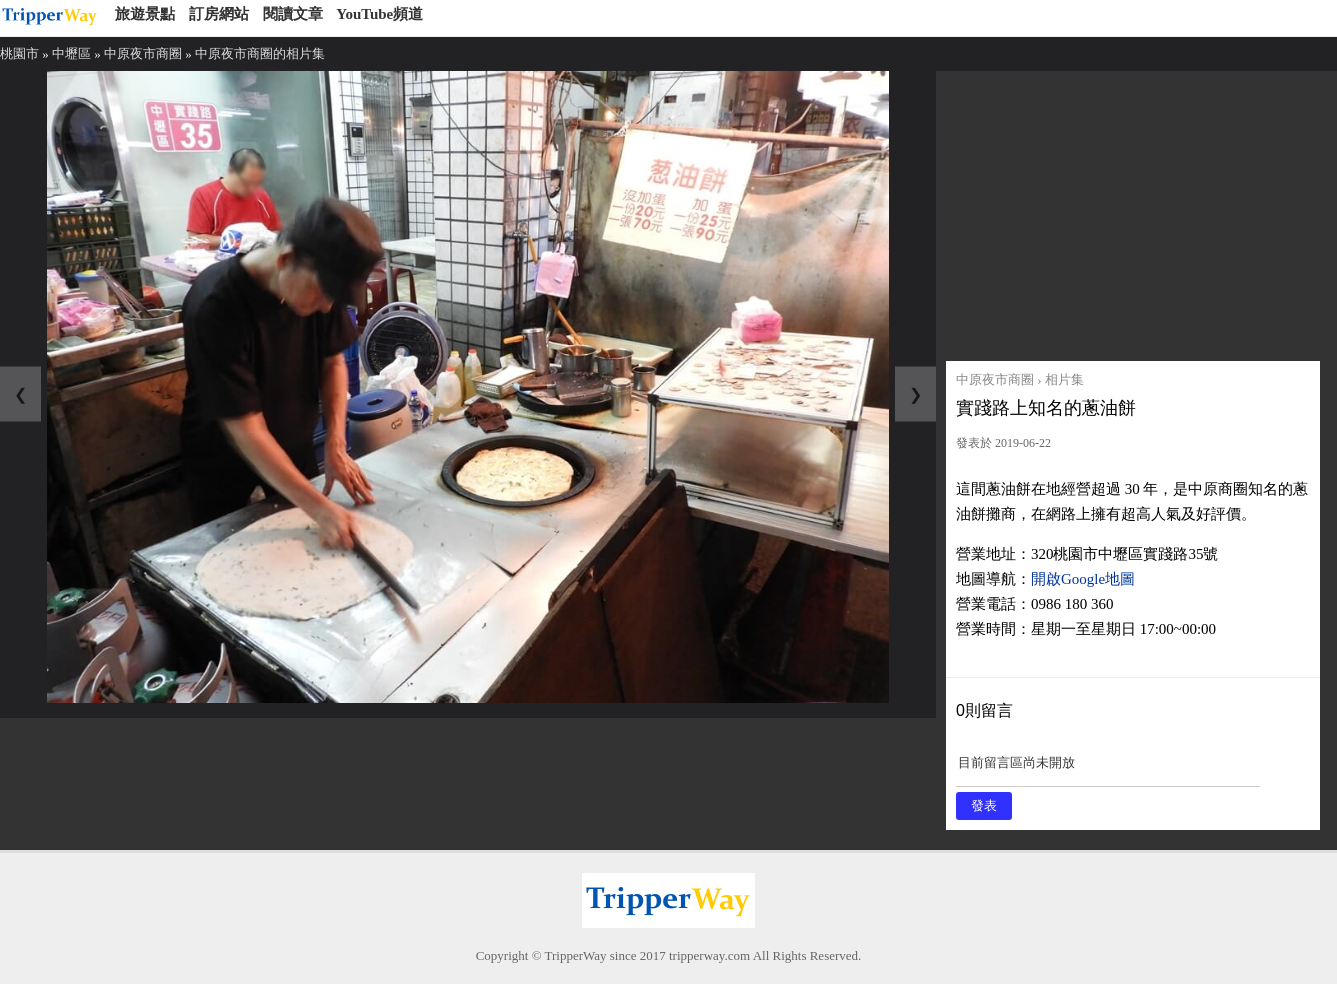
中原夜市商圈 (143, 53)
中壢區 (71, 53)
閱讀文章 (293, 14)
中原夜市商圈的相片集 (260, 53)
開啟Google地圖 (1083, 579)
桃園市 (19, 53)
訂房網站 (219, 14)
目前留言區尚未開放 (1108, 769)
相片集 (1064, 379)
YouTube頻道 (379, 14)
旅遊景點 (145, 14)
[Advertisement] (1133, 211)
